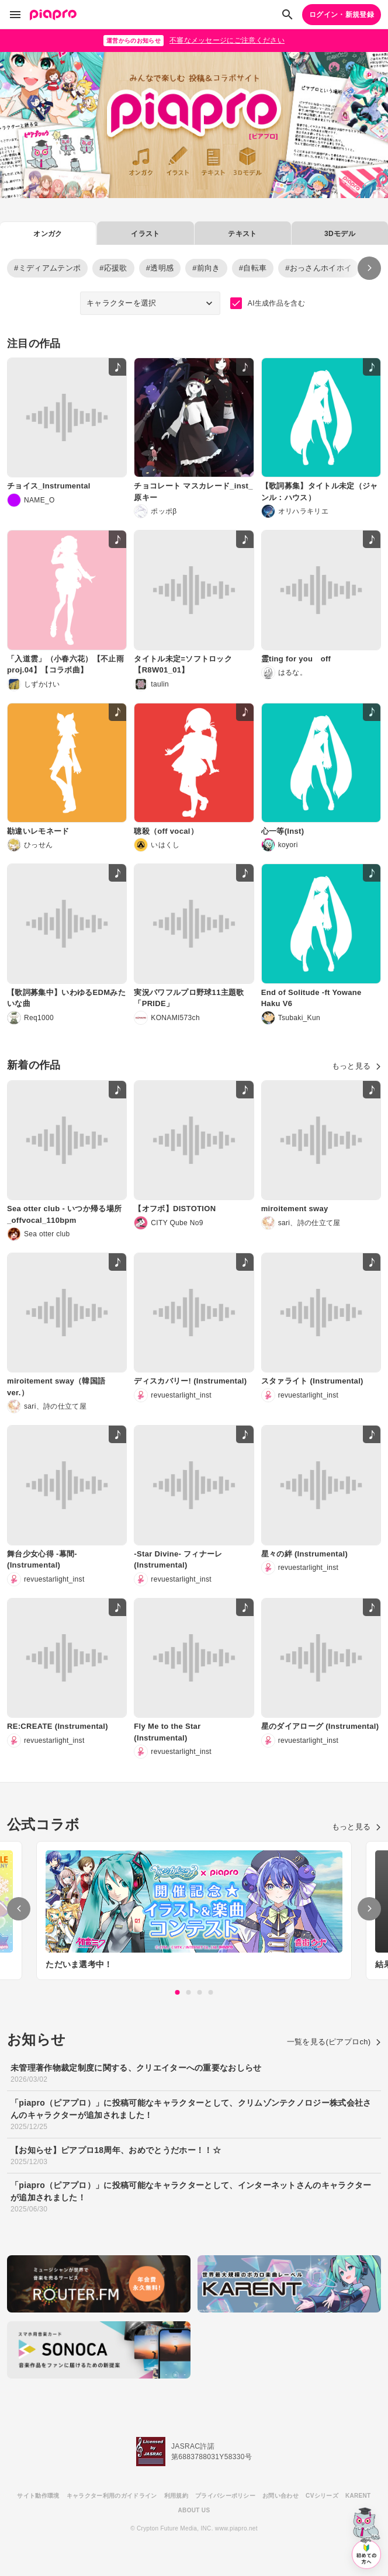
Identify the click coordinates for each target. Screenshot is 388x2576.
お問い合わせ (280, 2495)
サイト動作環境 (38, 2495)
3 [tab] (200, 1992)
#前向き (206, 268)
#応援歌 (113, 268)
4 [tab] (211, 1992)
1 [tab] (178, 1992)
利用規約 (176, 2495)
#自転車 (253, 268)
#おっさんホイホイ (318, 268)
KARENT (358, 2495)
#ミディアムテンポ (47, 268)
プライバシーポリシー (225, 2495)
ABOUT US (194, 2510)
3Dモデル (339, 234)
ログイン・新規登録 (341, 15)
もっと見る (356, 1066)
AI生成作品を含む (267, 303)
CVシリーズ (322, 2495)
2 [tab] (189, 1992)
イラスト (145, 234)
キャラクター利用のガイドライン (112, 2495)
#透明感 (160, 268)
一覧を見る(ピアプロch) (334, 2041)
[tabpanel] (194, 1910)
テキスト (242, 234)
